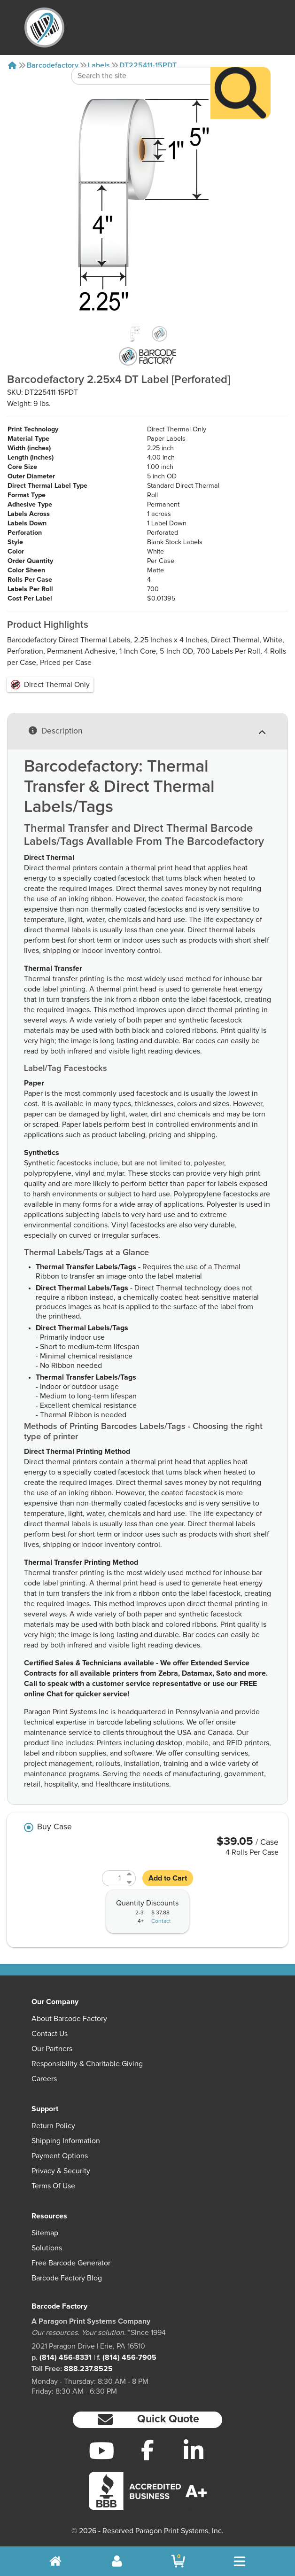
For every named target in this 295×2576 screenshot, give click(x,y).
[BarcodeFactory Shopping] (178, 2561)
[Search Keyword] (141, 51)
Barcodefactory (52, 65)
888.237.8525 (88, 2369)
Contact (161, 1921)
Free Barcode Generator (70, 2263)
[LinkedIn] (193, 2450)
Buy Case (54, 1827)
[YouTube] (101, 2450)
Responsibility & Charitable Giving (87, 2064)
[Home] (12, 65)
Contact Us (49, 2033)
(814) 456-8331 (65, 2357)
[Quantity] (113, 1878)
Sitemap (44, 2233)
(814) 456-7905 (129, 2357)
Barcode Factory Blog (66, 2278)
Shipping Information (65, 2141)
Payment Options (59, 2156)
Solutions (46, 2248)
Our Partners (51, 2049)
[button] (147, 2420)
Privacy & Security (60, 2171)
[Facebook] (147, 2449)
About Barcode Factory (69, 2018)
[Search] (240, 68)
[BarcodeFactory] (44, 27)
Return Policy (53, 2126)
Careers (44, 2079)
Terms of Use (53, 2186)
